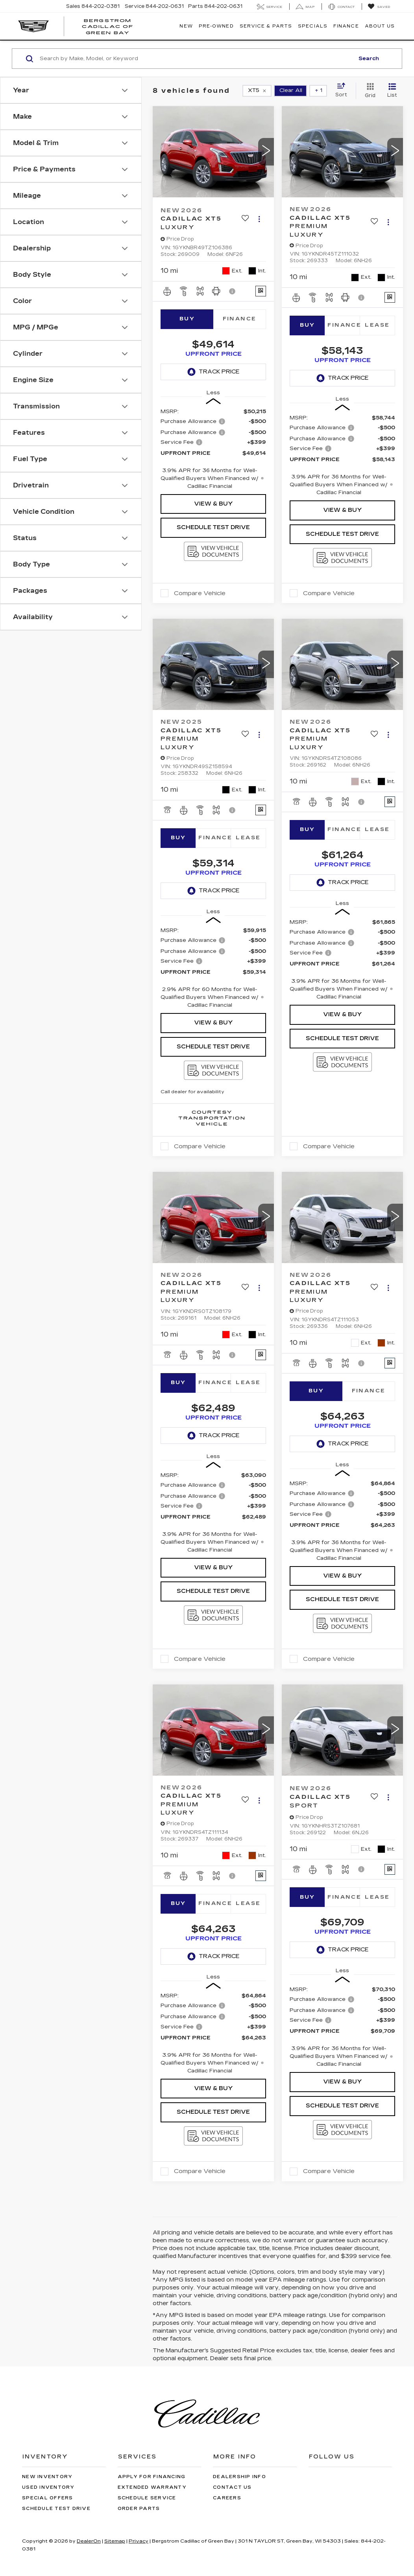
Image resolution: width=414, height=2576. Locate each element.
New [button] (185, 26)
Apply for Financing (152, 2476)
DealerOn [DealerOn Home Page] (89, 2541)
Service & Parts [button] (266, 26)
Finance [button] (346, 26)
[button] (266, 151)
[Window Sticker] (260, 291)
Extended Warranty (152, 2487)
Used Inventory (48, 2487)
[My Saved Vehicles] (379, 6)
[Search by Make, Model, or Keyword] (196, 58)
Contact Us (232, 2487)
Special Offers (47, 2498)
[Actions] (259, 219)
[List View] (392, 91)
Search (369, 58)
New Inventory (47, 2476)
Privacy (138, 2541)
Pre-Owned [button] (216, 26)
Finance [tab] (240, 319)
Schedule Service (147, 2498)
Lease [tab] (377, 325)
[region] (213, 449)
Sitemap (114, 2541)
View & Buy (213, 503)
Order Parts (139, 2508)
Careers (227, 2498)
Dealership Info (239, 2476)
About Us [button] (380, 26)
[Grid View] (368, 91)
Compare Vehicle (199, 593)
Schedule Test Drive (213, 527)
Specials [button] (312, 26)
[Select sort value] (343, 90)
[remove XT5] (257, 91)
